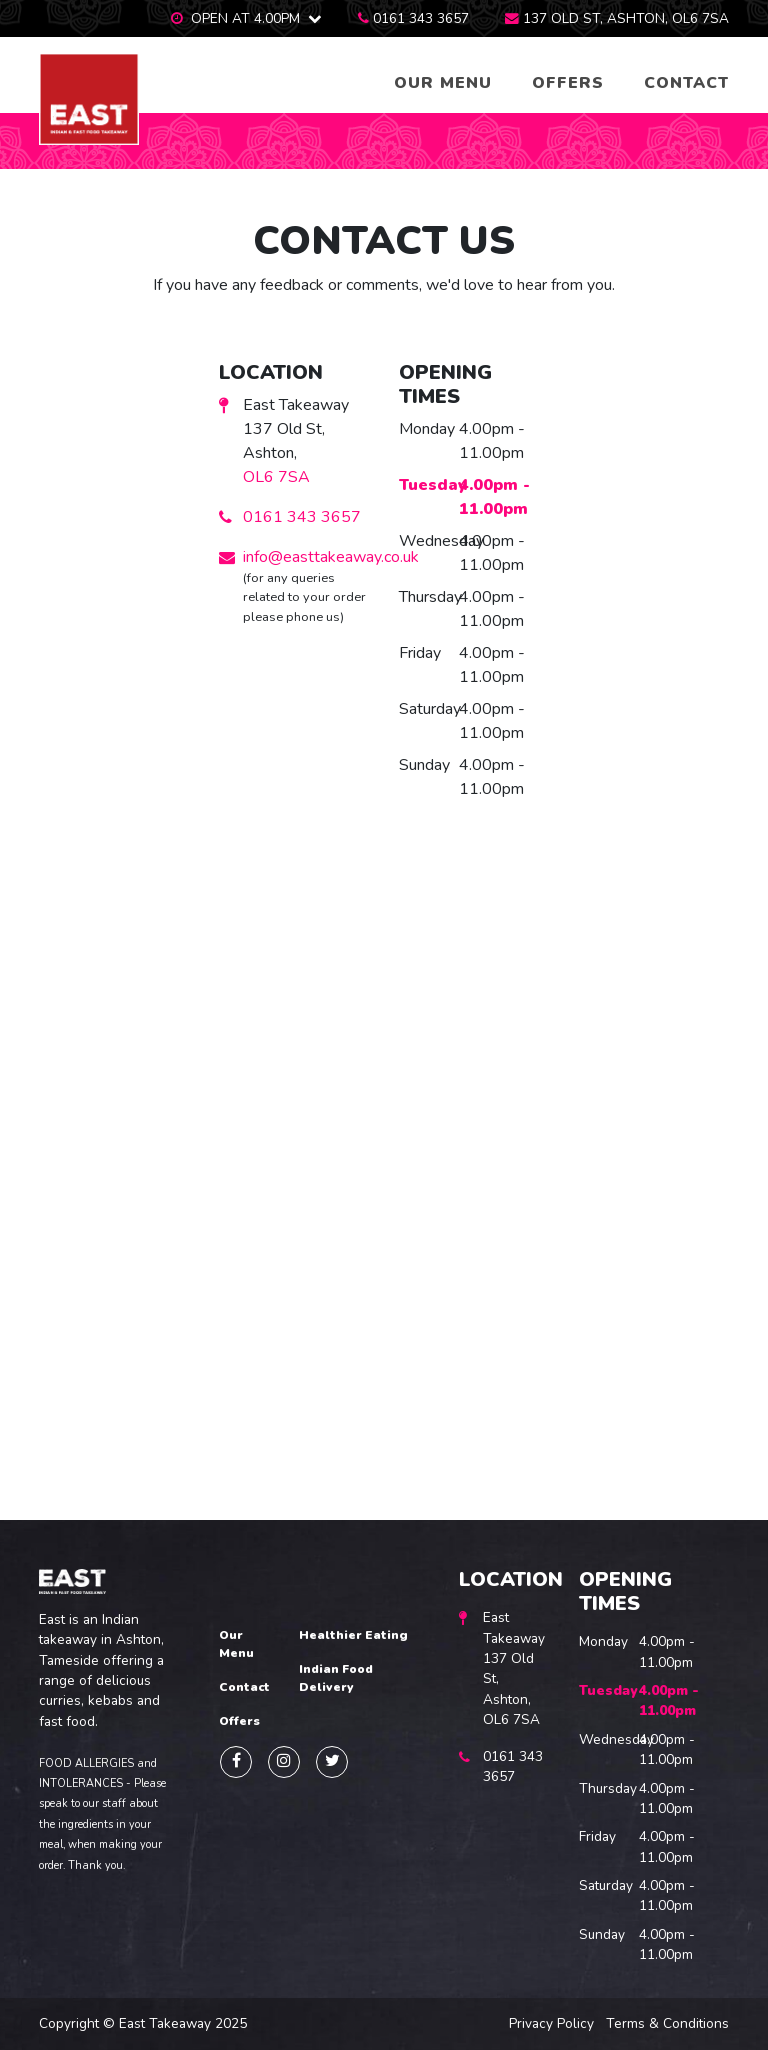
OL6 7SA (276, 477)
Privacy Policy (551, 2023)
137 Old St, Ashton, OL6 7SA (626, 18)
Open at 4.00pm (245, 18)
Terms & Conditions (667, 2023)
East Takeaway (165, 2023)
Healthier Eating (353, 1635)
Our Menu (443, 83)
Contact (686, 83)
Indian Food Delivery (336, 1678)
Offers (568, 83)
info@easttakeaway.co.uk (331, 557)
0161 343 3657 (421, 18)
